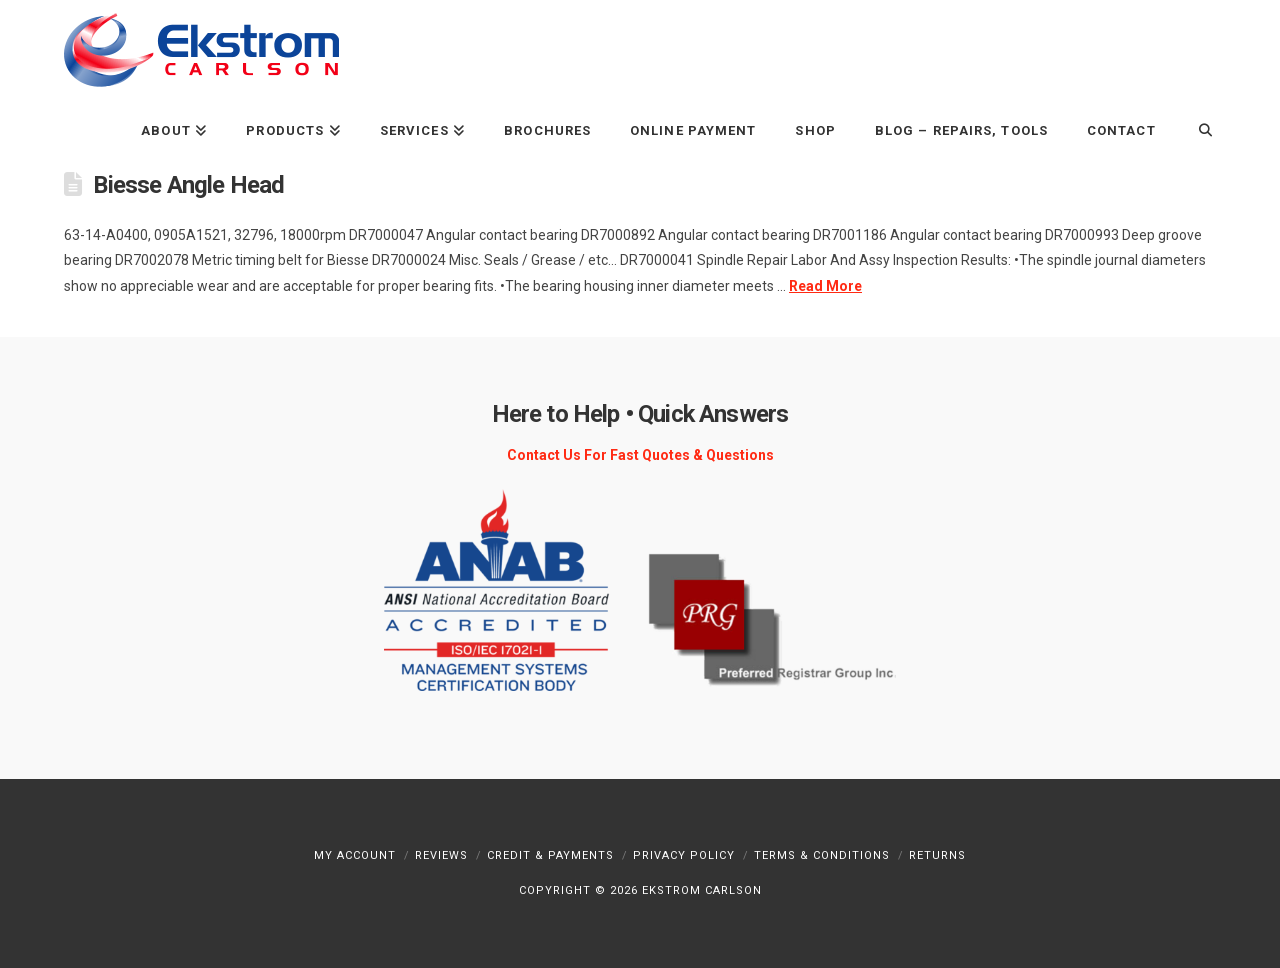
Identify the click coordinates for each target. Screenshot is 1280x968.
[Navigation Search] (1195, 129)
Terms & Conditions (822, 855)
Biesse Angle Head (188, 185)
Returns (937, 855)
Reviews (441, 855)
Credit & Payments (550, 855)
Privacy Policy (684, 855)
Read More (825, 286)
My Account (355, 855)
